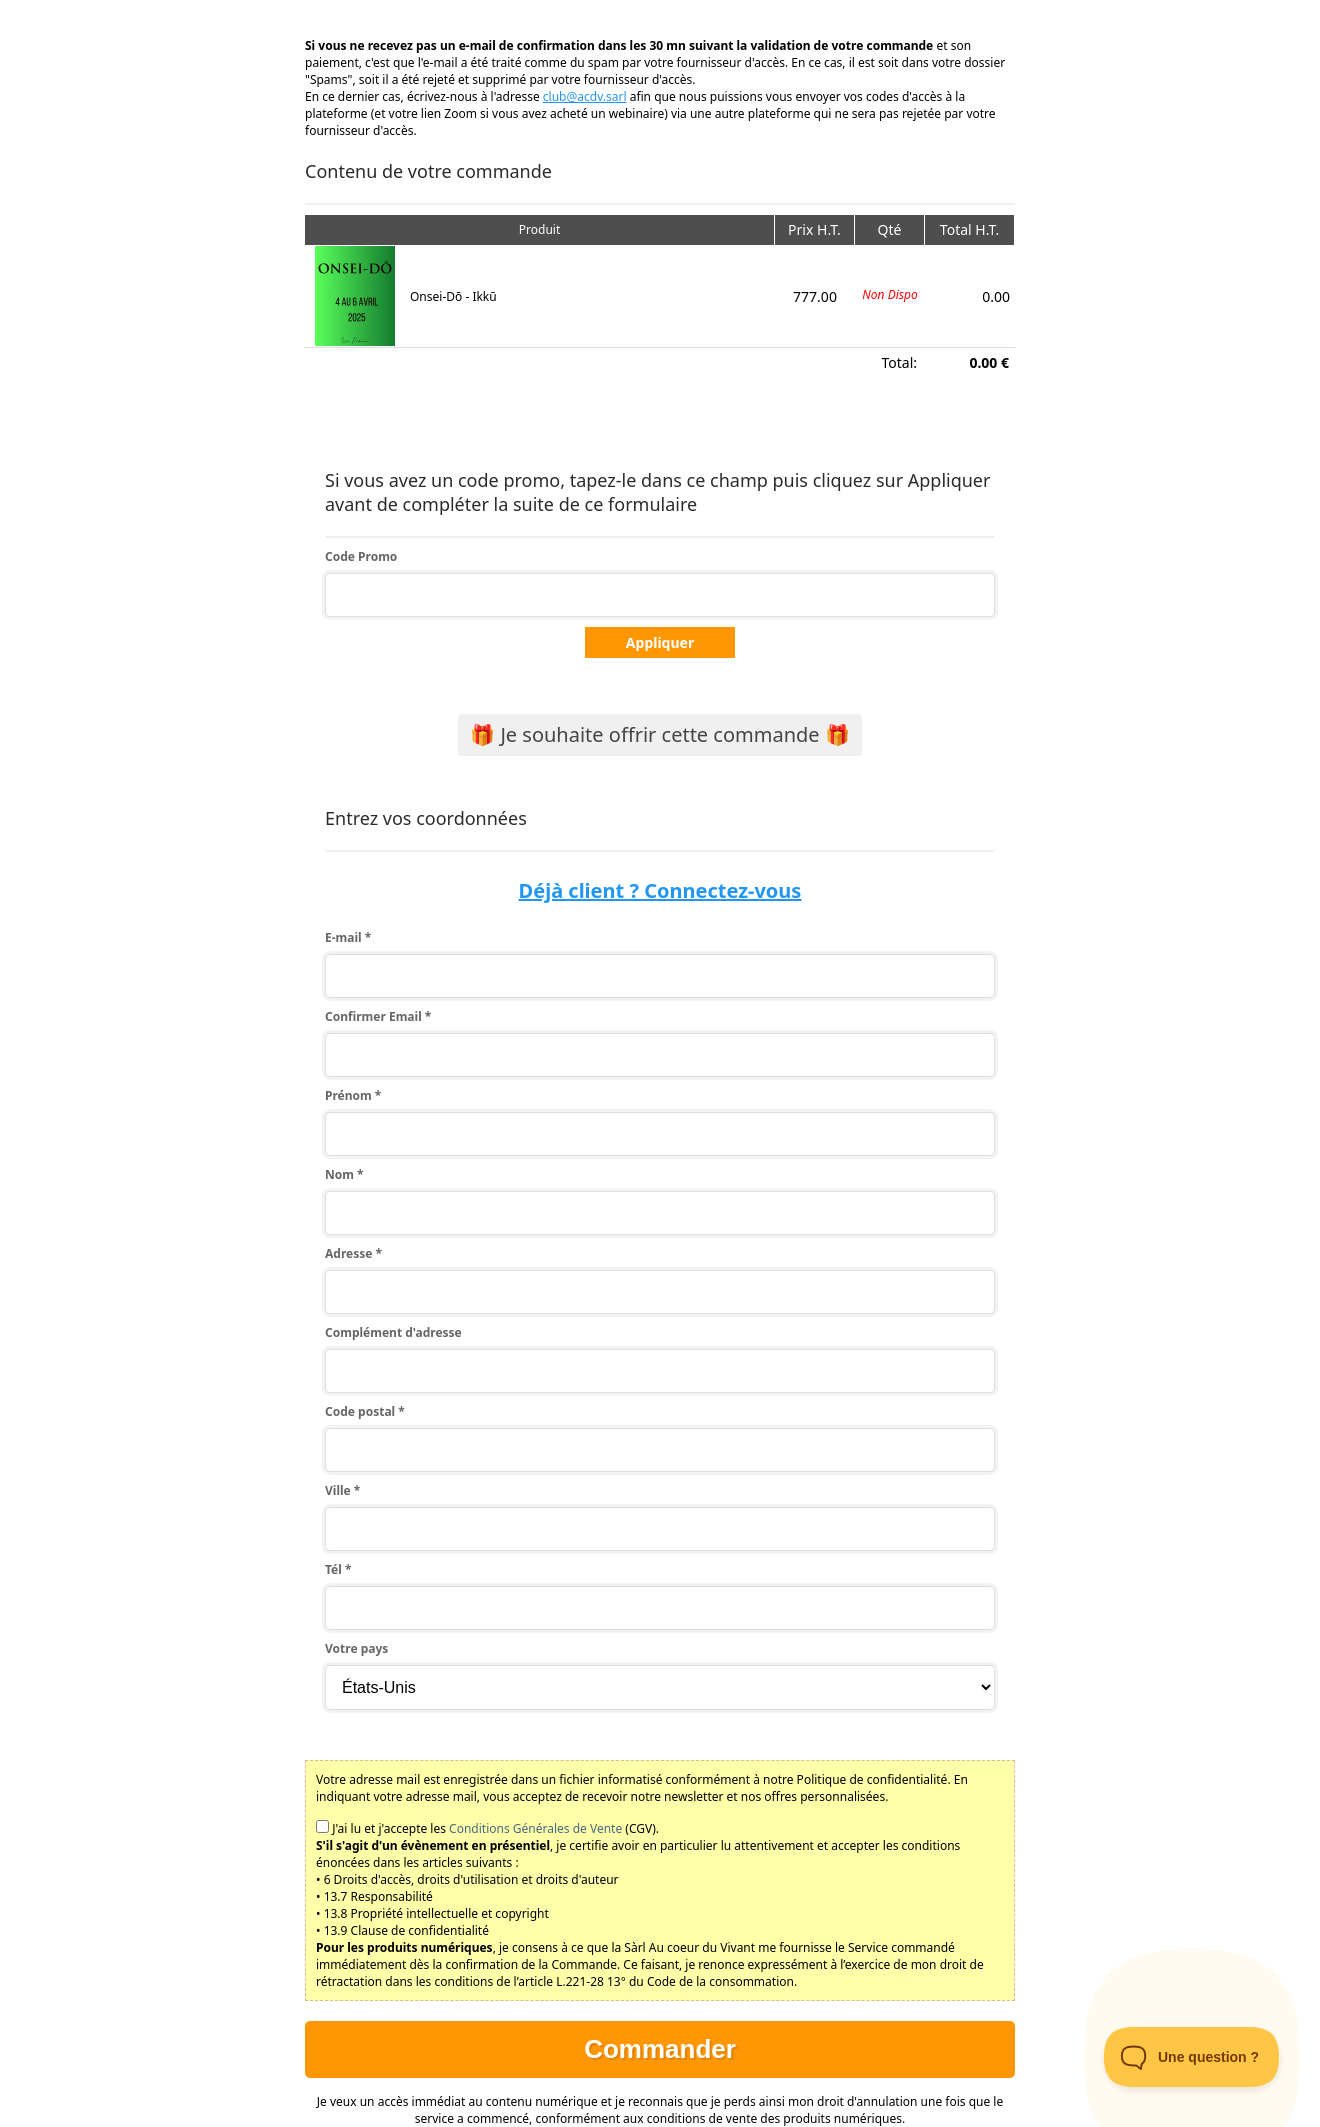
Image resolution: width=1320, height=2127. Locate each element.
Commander (660, 2049)
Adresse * (353, 1253)
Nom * (344, 1174)
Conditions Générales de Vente (535, 1828)
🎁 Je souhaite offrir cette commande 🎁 (660, 734)
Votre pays (356, 1648)
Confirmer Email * (378, 1016)
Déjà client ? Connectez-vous (660, 890)
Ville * (342, 1490)
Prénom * (353, 1095)
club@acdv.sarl (585, 96)
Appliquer (660, 642)
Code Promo (361, 556)
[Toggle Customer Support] (1192, 2057)
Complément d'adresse (393, 1332)
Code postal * (365, 1411)
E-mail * (348, 937)
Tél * (338, 1569)
